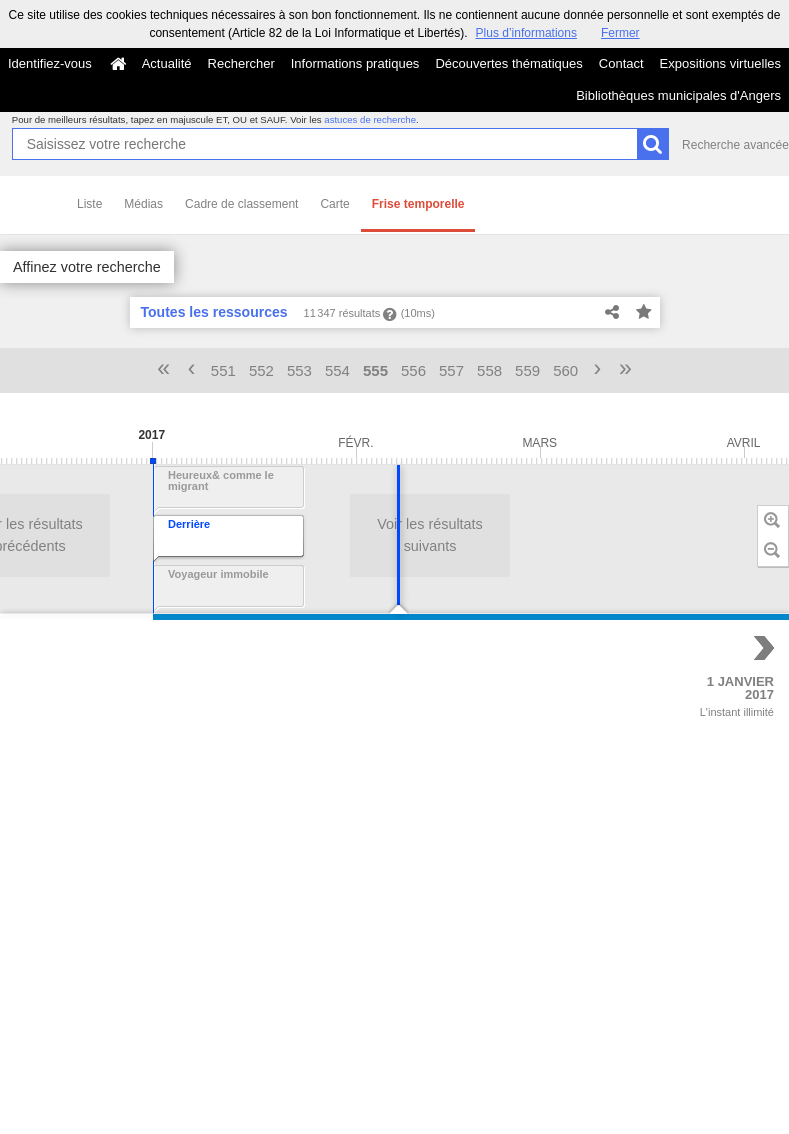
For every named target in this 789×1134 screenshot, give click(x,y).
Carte (334, 204)
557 (451, 370)
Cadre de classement (241, 204)
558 (489, 370)
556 (413, 370)
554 (337, 370)
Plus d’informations (526, 33)
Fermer (620, 33)
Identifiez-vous (50, 63)
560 (565, 370)
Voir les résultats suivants (196, 535)
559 (527, 370)
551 (223, 370)
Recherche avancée (735, 145)
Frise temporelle (418, 204)
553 (299, 370)
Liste (89, 204)
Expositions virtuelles (720, 63)
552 (261, 370)
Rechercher (241, 63)
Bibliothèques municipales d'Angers (678, 95)
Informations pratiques (355, 63)
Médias (143, 204)
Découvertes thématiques (508, 63)
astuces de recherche (370, 119)
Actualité (167, 63)
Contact (621, 63)
